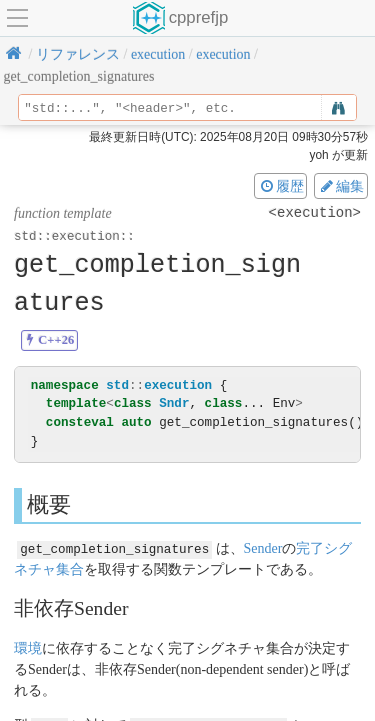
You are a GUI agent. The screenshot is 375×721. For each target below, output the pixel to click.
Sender (262, 547)
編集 (341, 186)
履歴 (281, 186)
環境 (28, 647)
